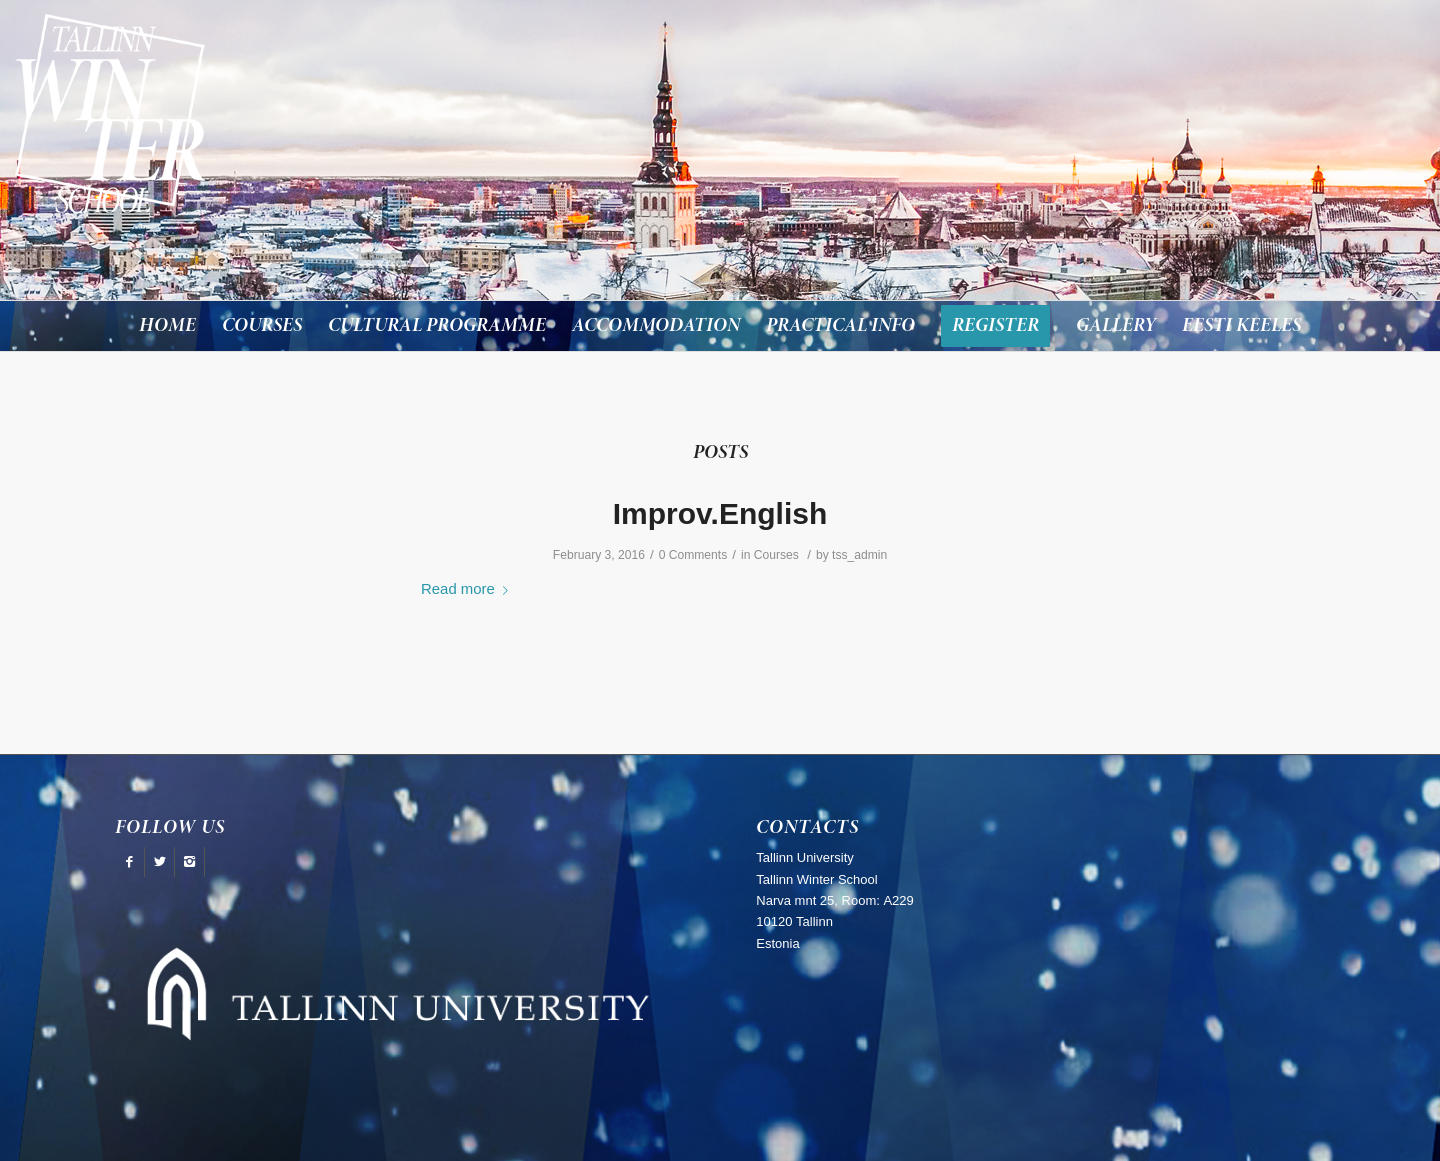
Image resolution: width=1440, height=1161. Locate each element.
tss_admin (859, 555)
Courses (776, 555)
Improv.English (720, 513)
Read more (468, 588)
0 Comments (693, 555)
